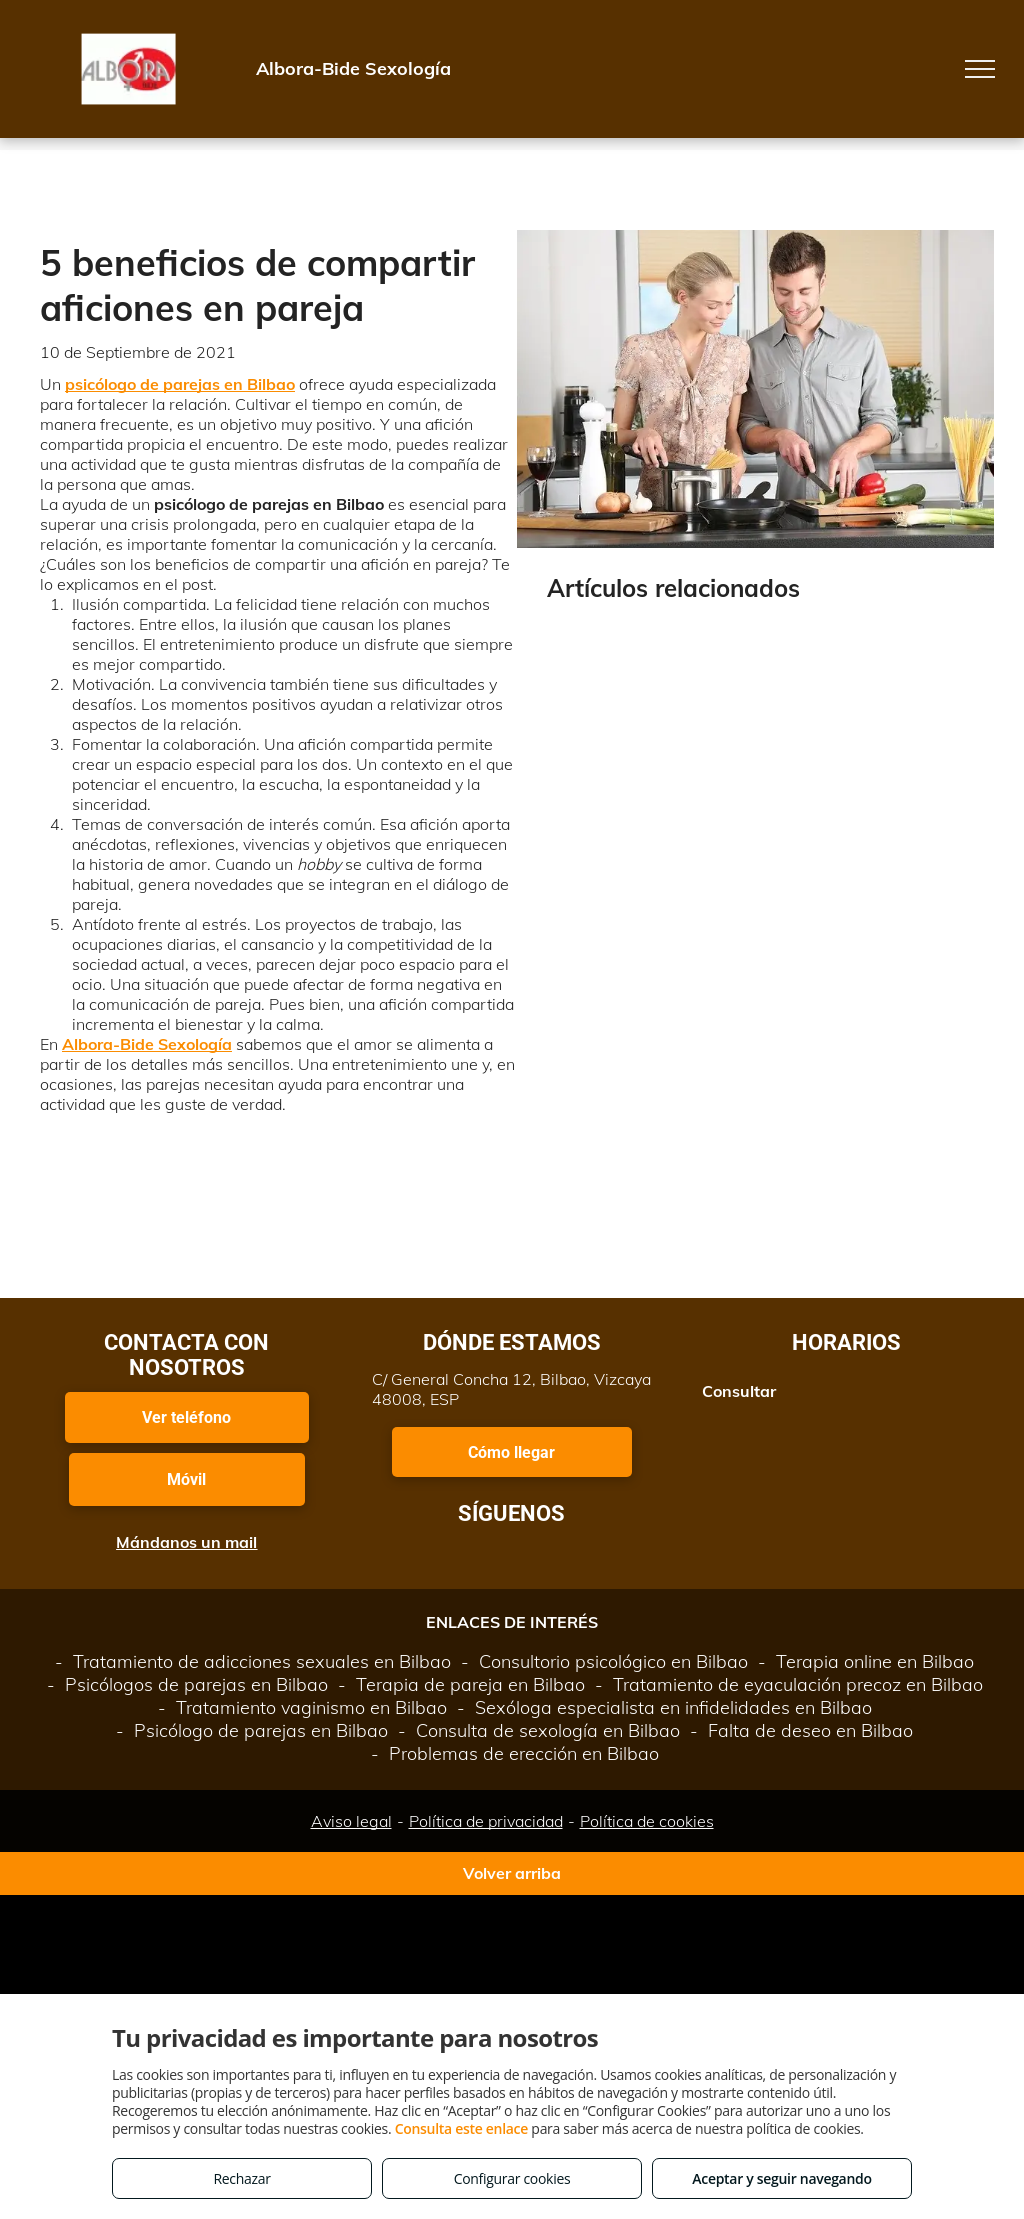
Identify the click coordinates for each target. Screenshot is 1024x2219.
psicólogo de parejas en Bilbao (180, 384)
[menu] (980, 69)
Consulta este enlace (461, 2128)
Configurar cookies (512, 2178)
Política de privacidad (486, 1821)
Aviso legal (351, 1821)
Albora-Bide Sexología (147, 1044)
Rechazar (241, 2178)
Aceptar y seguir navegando (781, 2178)
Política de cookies (647, 1821)
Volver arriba (512, 1873)
